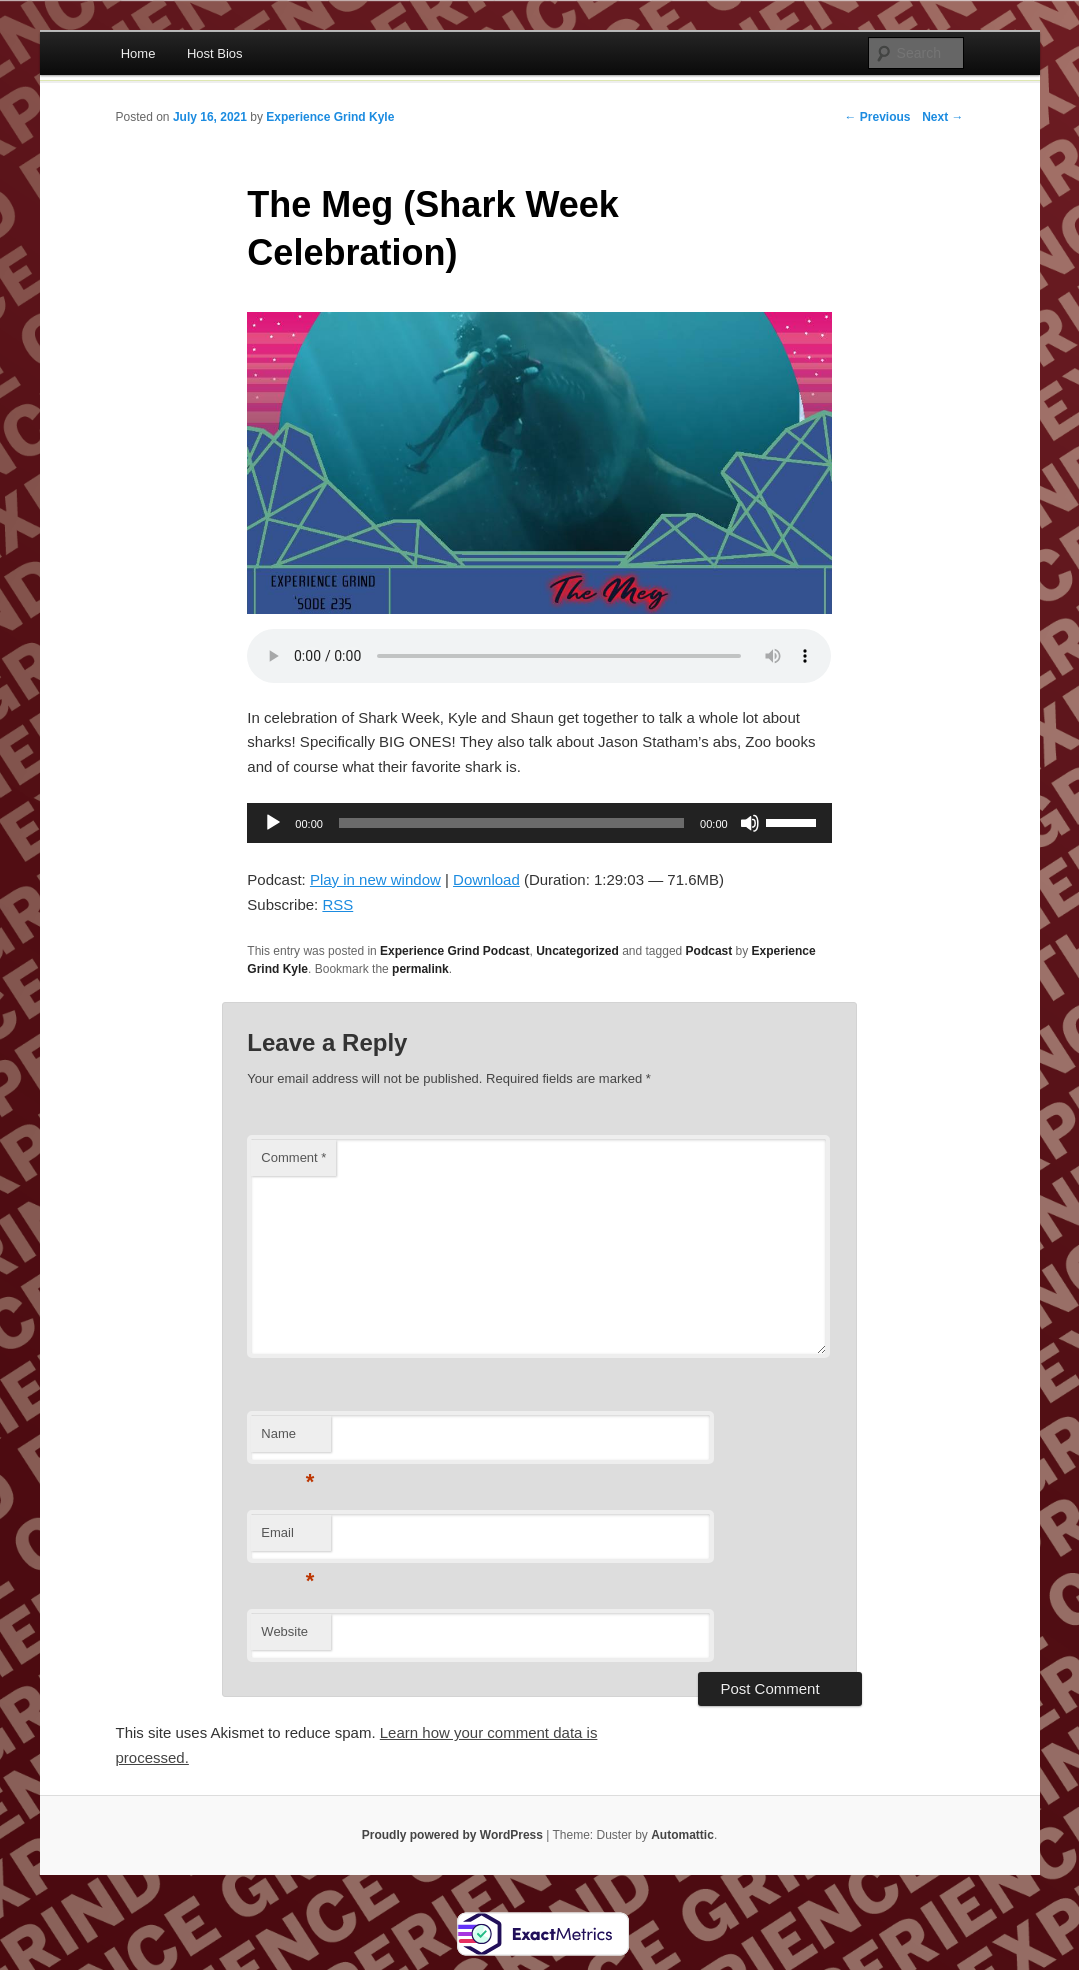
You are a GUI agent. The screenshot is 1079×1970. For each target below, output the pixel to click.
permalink (420, 969)
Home (138, 53)
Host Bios (215, 53)
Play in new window (375, 879)
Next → (942, 117)
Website (284, 1631)
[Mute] (750, 823)
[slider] (511, 823)
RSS (337, 904)
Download (486, 879)
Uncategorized (577, 951)
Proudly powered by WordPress (452, 1835)
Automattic (682, 1835)
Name (287, 1439)
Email (287, 1538)
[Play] (273, 823)
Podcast (709, 951)
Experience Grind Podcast (454, 951)
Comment (293, 1157)
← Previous (877, 117)
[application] (539, 823)
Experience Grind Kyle (330, 117)
